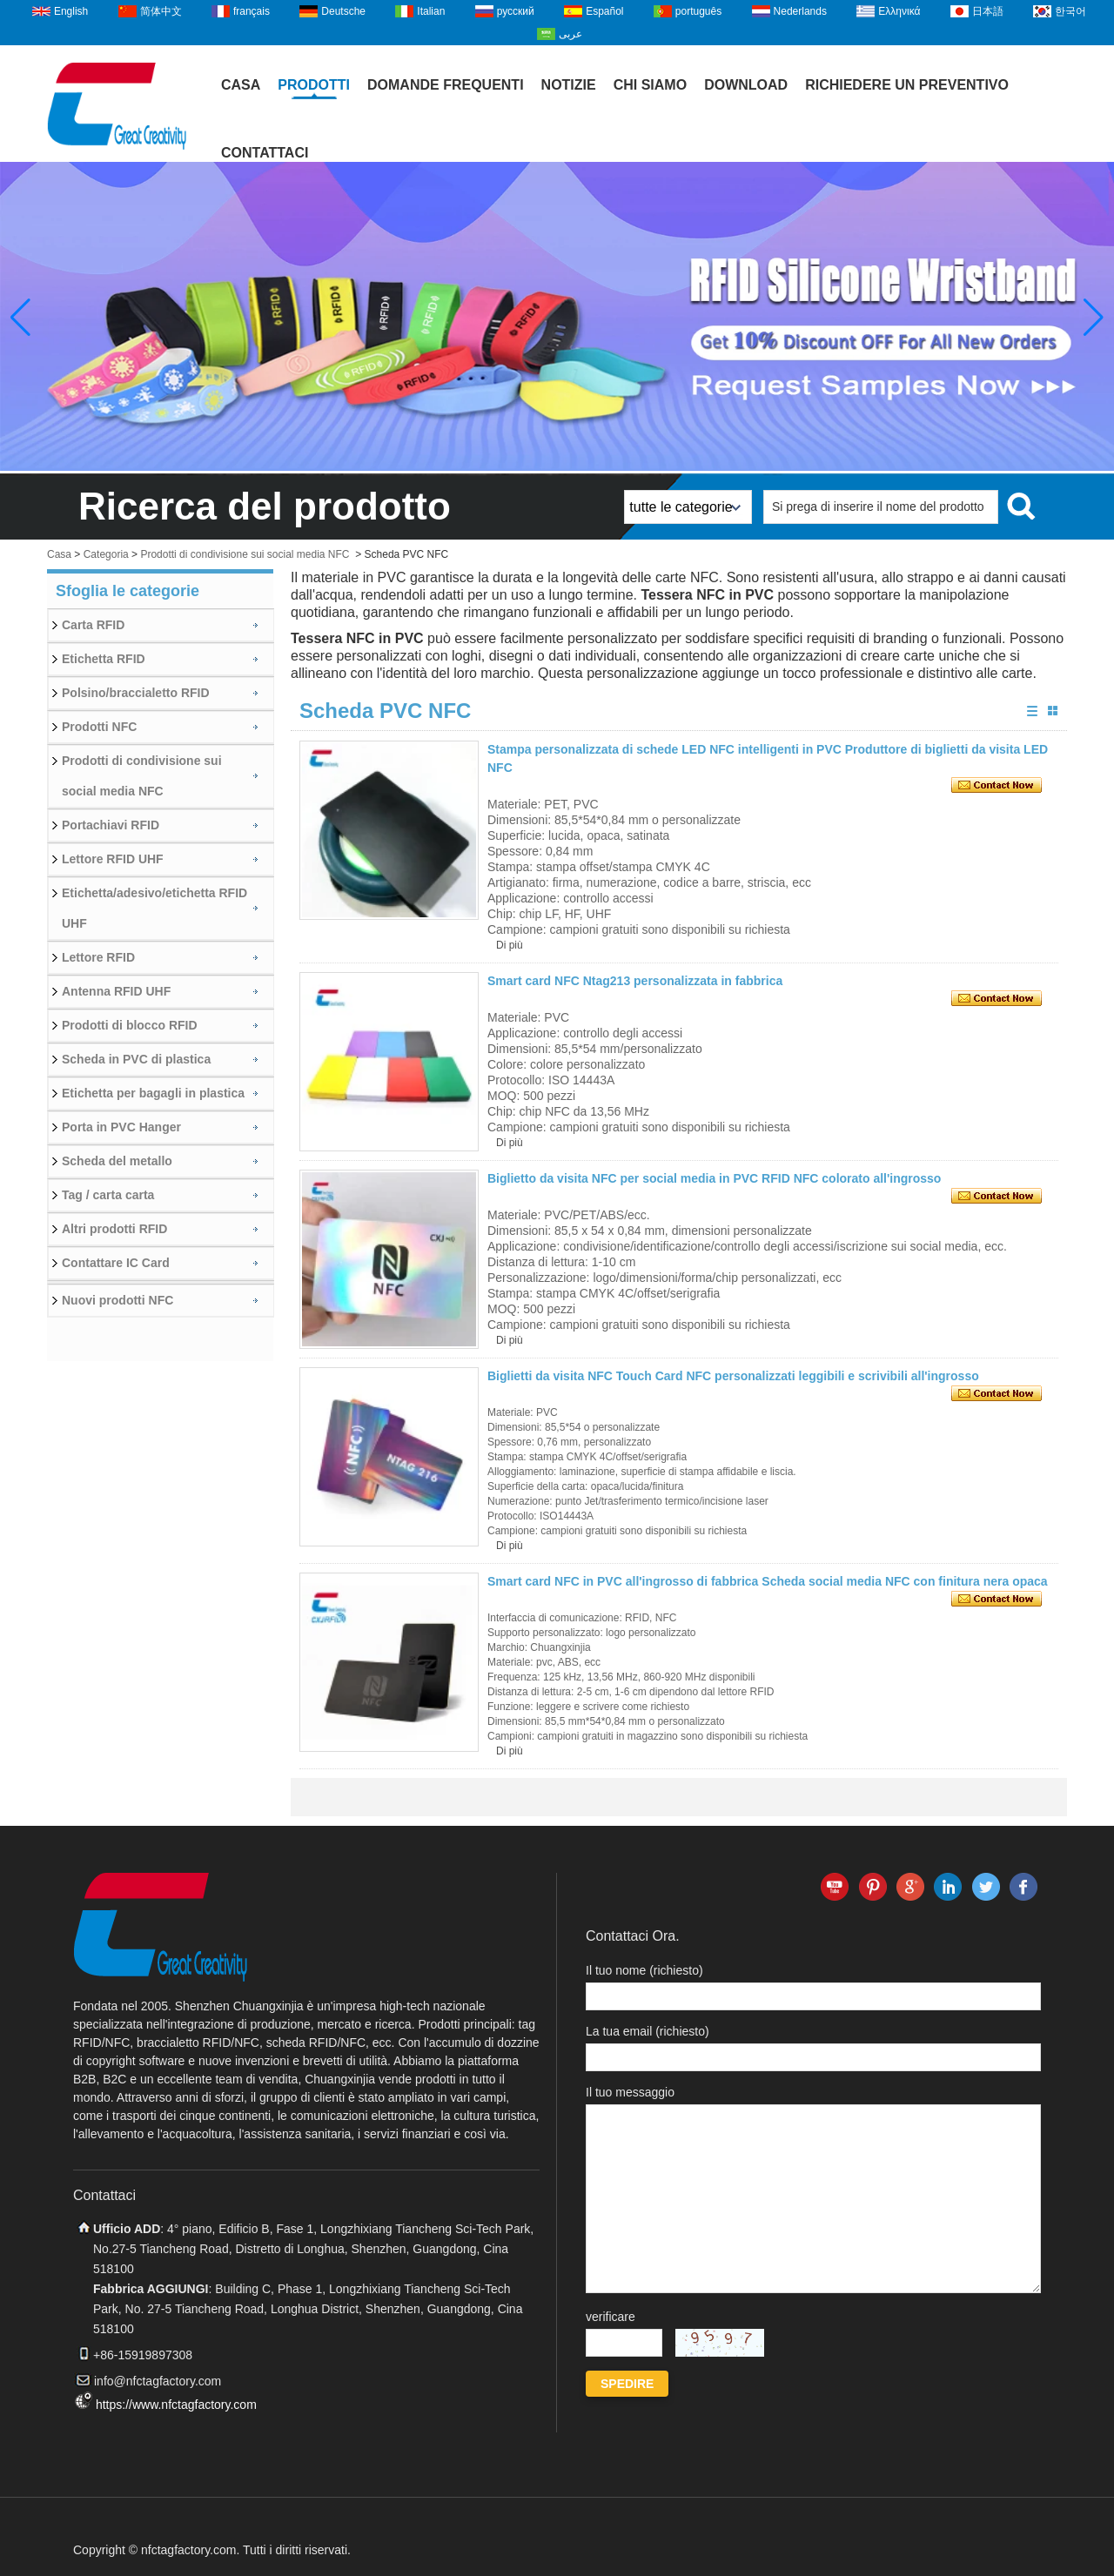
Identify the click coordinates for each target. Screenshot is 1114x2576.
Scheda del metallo (117, 1161)
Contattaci (264, 152)
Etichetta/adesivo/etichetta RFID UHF (154, 908)
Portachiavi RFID (110, 825)
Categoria (106, 554)
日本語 (987, 11)
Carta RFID (93, 625)
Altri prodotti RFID (114, 1229)
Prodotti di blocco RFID (130, 1025)
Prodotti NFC (99, 727)
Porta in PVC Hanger (121, 1127)
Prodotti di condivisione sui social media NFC (244, 554)
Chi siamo (650, 84)
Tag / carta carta (108, 1195)
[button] (1093, 318)
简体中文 (161, 11)
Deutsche (343, 11)
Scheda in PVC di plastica (136, 1059)
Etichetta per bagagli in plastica (153, 1093)
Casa (240, 84)
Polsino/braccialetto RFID (136, 693)
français (251, 11)
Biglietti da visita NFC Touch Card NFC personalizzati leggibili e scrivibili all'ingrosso (733, 1376)
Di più (509, 945)
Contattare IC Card (116, 1263)
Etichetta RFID (103, 659)
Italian (431, 11)
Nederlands (800, 11)
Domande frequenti (445, 84)
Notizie (568, 84)
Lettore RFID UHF (113, 859)
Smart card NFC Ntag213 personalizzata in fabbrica (634, 981)
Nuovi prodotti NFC (117, 1300)
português (698, 11)
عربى (570, 34)
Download (746, 84)
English (71, 11)
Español (604, 11)
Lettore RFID (98, 957)
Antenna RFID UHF (116, 991)
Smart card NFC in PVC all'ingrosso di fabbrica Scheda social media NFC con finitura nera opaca (767, 1581)
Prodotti (314, 84)
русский (515, 11)
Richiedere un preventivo (907, 84)
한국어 (1070, 11)
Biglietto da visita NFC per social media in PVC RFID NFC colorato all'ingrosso (714, 1178)
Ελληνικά (899, 11)
